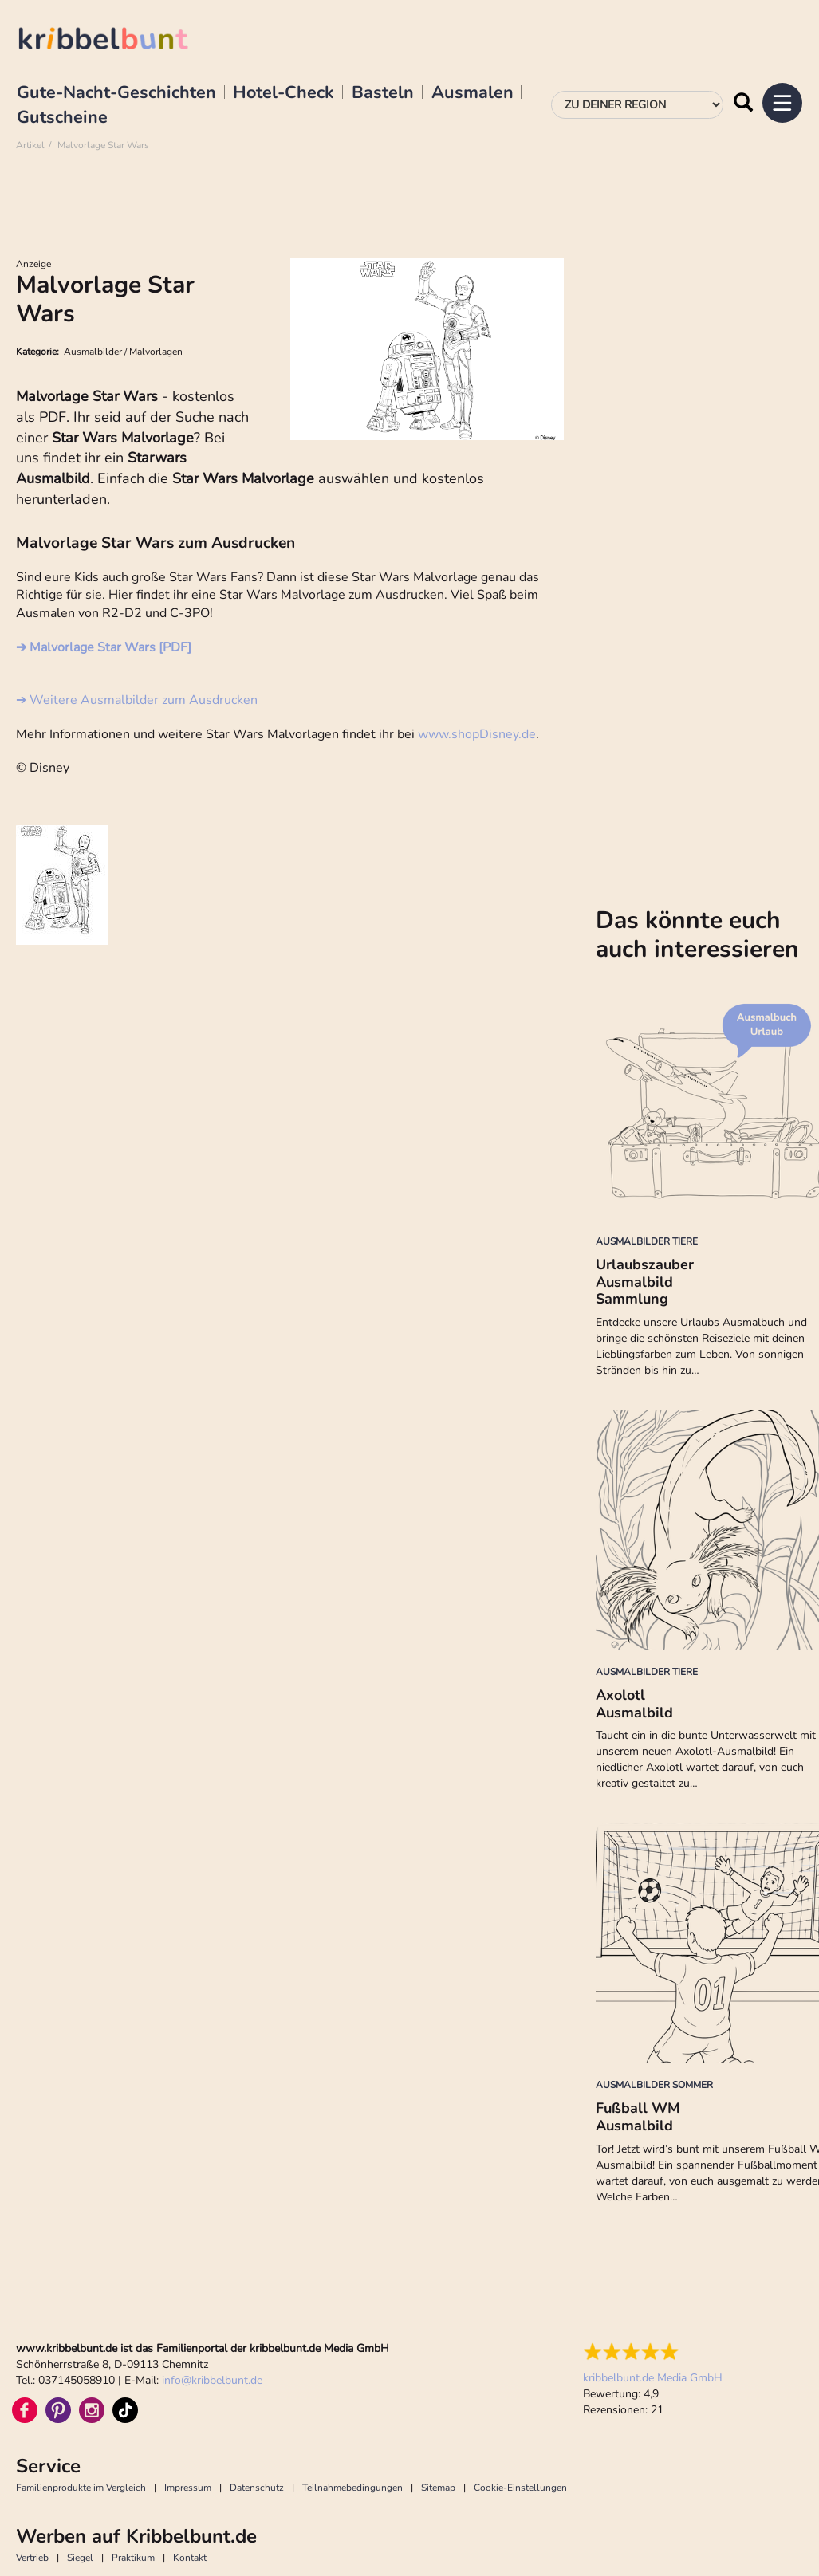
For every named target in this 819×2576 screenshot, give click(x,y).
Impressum (187, 2487)
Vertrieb (32, 2557)
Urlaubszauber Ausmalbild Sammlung (645, 1281)
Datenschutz (257, 2487)
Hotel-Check (283, 93)
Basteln (383, 93)
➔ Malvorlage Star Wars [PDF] (103, 647)
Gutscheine (62, 118)
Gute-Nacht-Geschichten (116, 93)
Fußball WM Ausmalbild (638, 2116)
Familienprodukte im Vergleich (81, 2487)
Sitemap (438, 2487)
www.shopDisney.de (477, 734)
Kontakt (190, 2557)
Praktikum (133, 2557)
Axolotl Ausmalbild (634, 1703)
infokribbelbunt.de (212, 2380)
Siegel (80, 2557)
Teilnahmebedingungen (352, 2487)
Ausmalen (472, 93)
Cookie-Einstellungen (520, 2487)
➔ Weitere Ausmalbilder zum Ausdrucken (137, 700)
